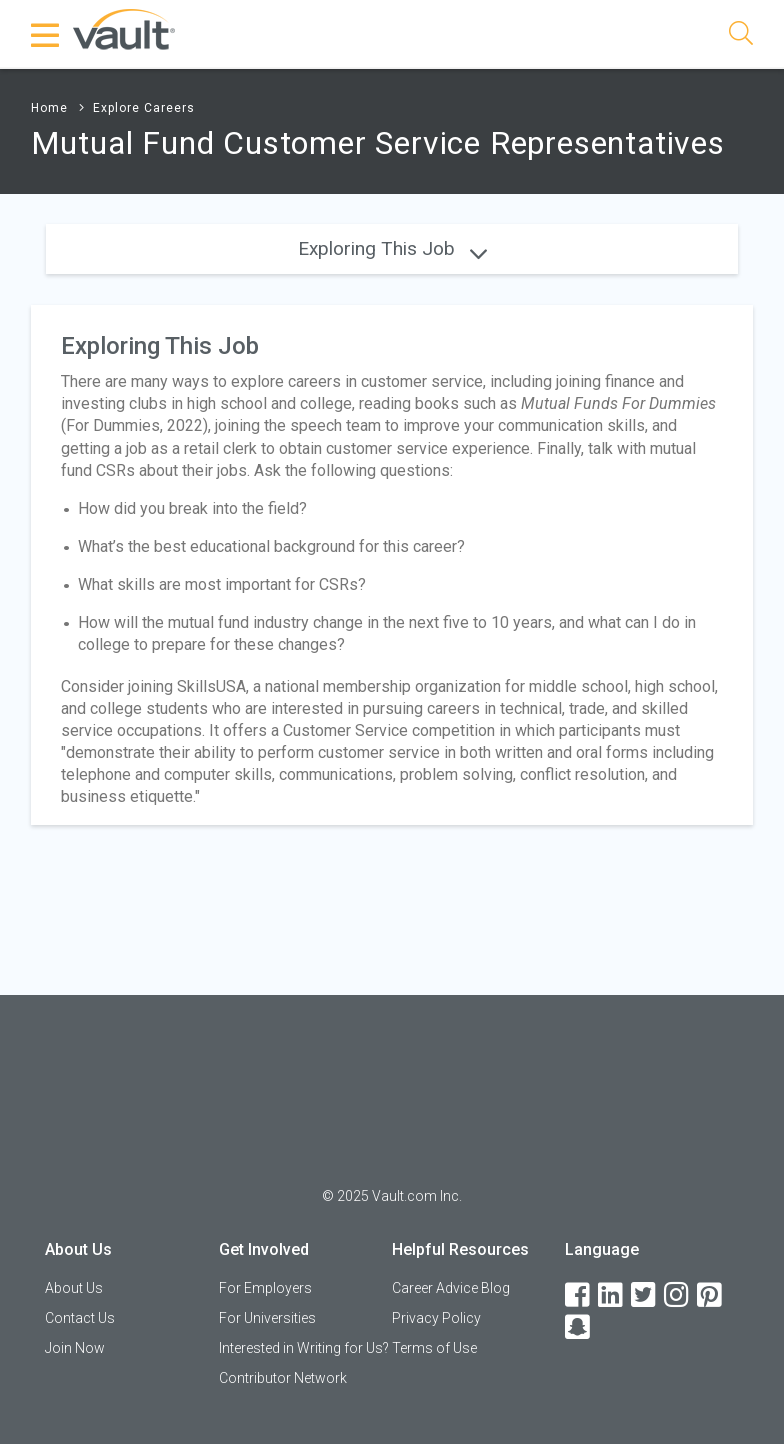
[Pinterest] (711, 1295)
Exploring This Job (392, 248)
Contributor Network (283, 1378)
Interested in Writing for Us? (304, 1348)
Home (49, 108)
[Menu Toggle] (46, 35)
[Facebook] (579, 1295)
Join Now (75, 1348)
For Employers (265, 1288)
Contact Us (80, 1318)
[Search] (741, 36)
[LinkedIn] (612, 1295)
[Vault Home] (124, 28)
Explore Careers (144, 108)
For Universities (267, 1318)
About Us (74, 1288)
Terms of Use (434, 1348)
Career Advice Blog (451, 1288)
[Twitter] (645, 1295)
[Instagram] (678, 1295)
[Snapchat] (579, 1327)
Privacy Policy (436, 1318)
